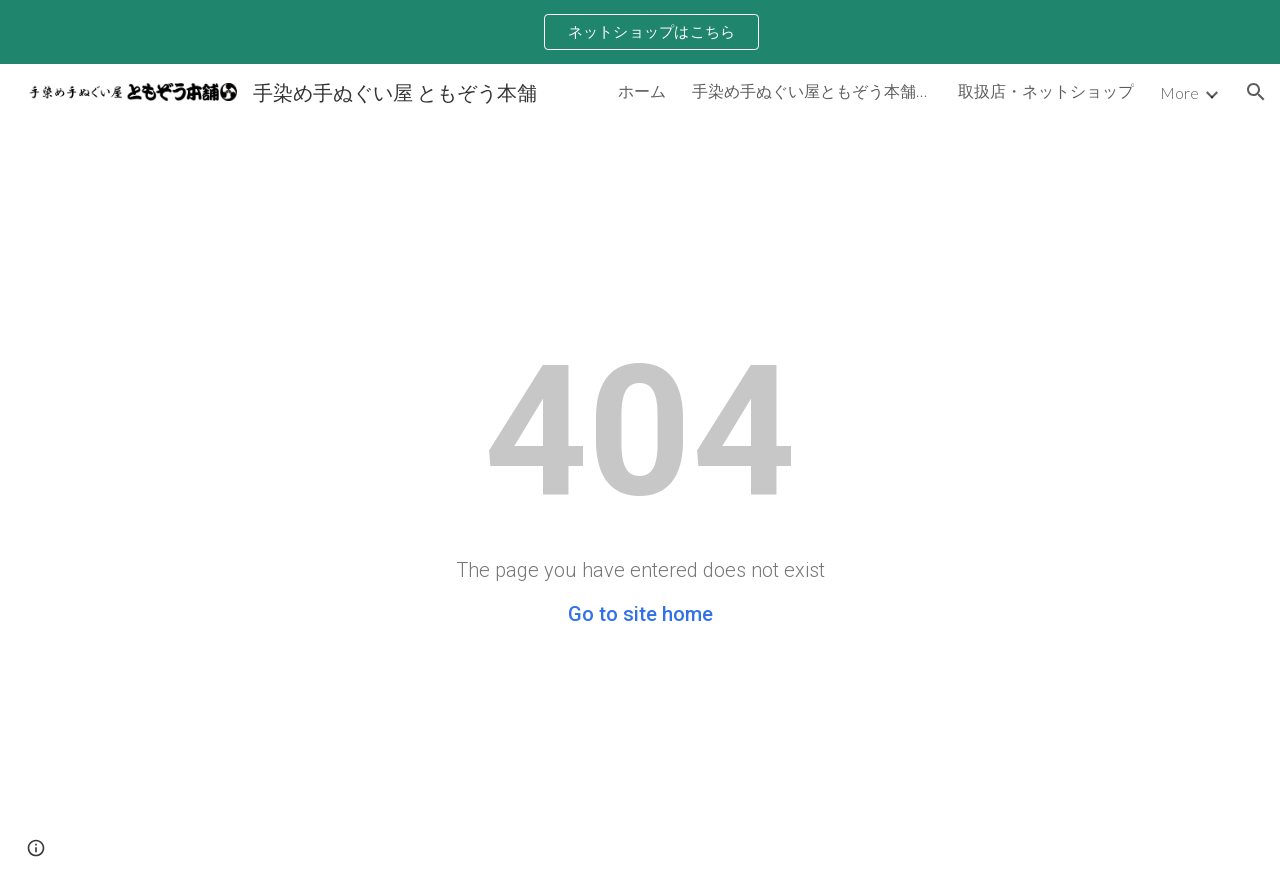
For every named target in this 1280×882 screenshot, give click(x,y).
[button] (1256, 92)
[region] (640, 32)
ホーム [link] (642, 90)
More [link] (1179, 92)
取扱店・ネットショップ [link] (1046, 90)
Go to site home (640, 614)
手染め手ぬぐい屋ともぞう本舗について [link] (812, 90)
